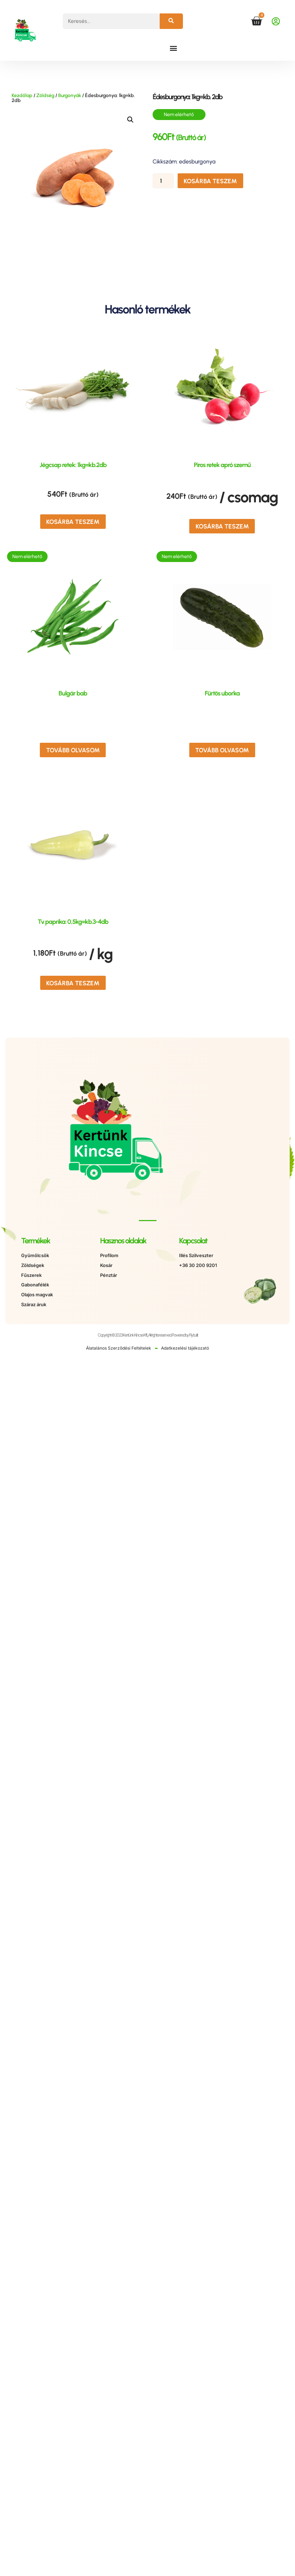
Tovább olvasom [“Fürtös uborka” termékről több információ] (222, 748)
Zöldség (45, 95)
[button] (173, 48)
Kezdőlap (22, 95)
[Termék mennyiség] (164, 181)
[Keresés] (171, 21)
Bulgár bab (73, 692)
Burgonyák (69, 95)
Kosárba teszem (209, 181)
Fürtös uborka (222, 692)
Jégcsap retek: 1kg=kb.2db (72, 465)
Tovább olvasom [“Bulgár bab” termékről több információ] (73, 748)
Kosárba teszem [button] (73, 521)
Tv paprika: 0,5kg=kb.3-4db (73, 919)
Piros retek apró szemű (222, 465)
